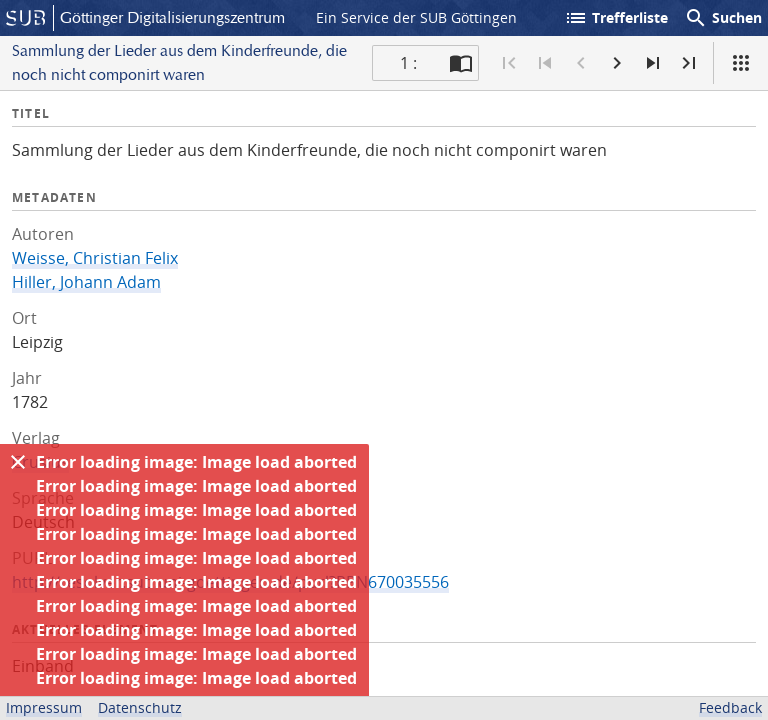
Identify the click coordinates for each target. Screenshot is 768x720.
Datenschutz (140, 707)
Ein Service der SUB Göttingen (416, 17)
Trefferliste (616, 18)
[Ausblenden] (18, 462)
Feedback (730, 707)
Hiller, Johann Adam (86, 282)
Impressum (44, 707)
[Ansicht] (741, 63)
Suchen (723, 18)
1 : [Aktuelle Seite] (408, 63)
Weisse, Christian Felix (95, 258)
